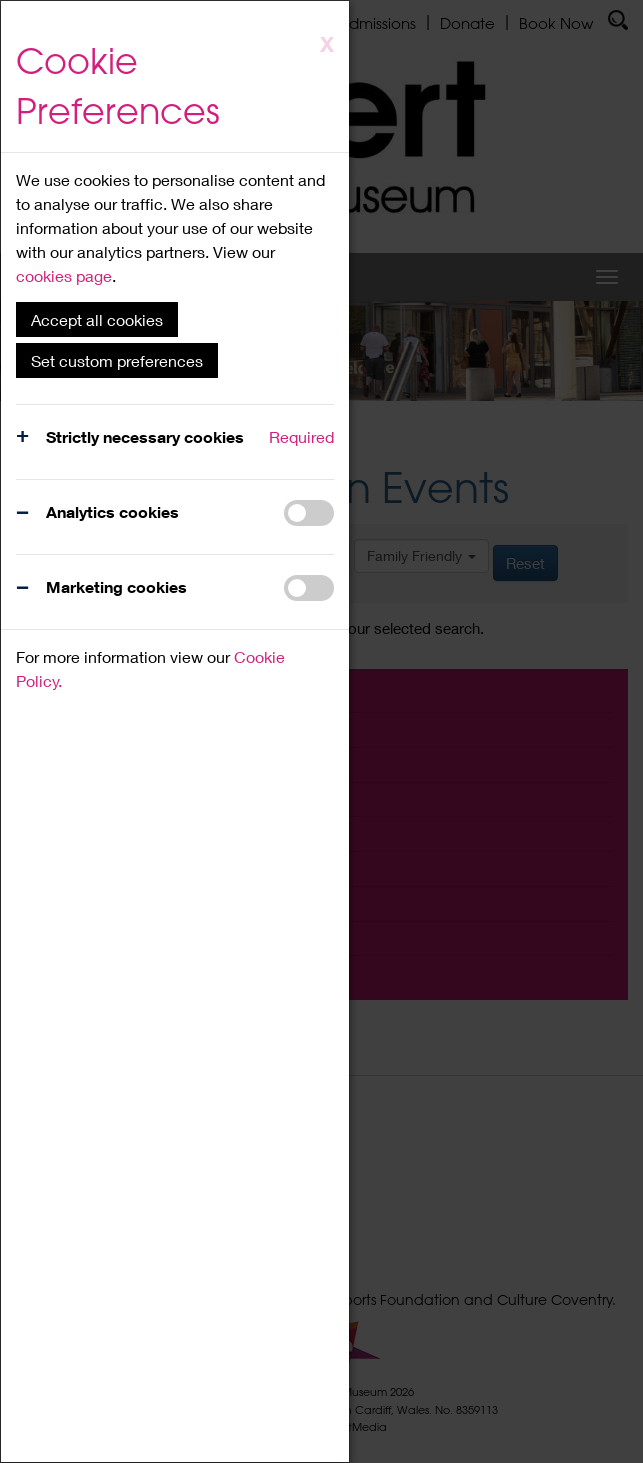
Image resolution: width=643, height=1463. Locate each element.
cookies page (64, 275)
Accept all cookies (97, 319)
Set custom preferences (117, 360)
